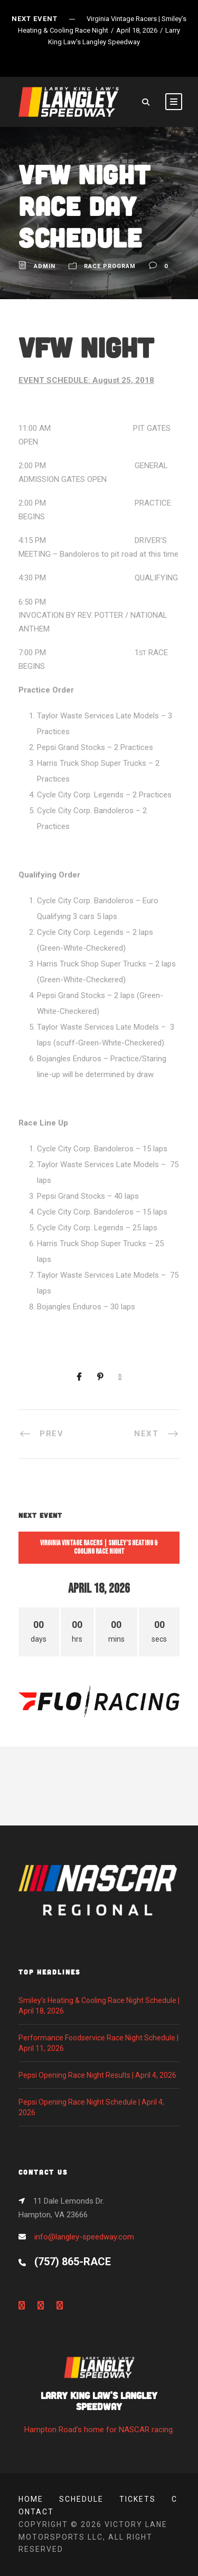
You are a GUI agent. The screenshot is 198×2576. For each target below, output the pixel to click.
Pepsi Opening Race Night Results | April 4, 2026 (97, 2075)
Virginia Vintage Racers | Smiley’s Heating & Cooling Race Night (99, 1547)
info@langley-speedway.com (84, 2237)
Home (30, 2499)
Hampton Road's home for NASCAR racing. (99, 2398)
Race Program (110, 266)
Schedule (81, 2499)
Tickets (137, 2499)
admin (44, 266)
